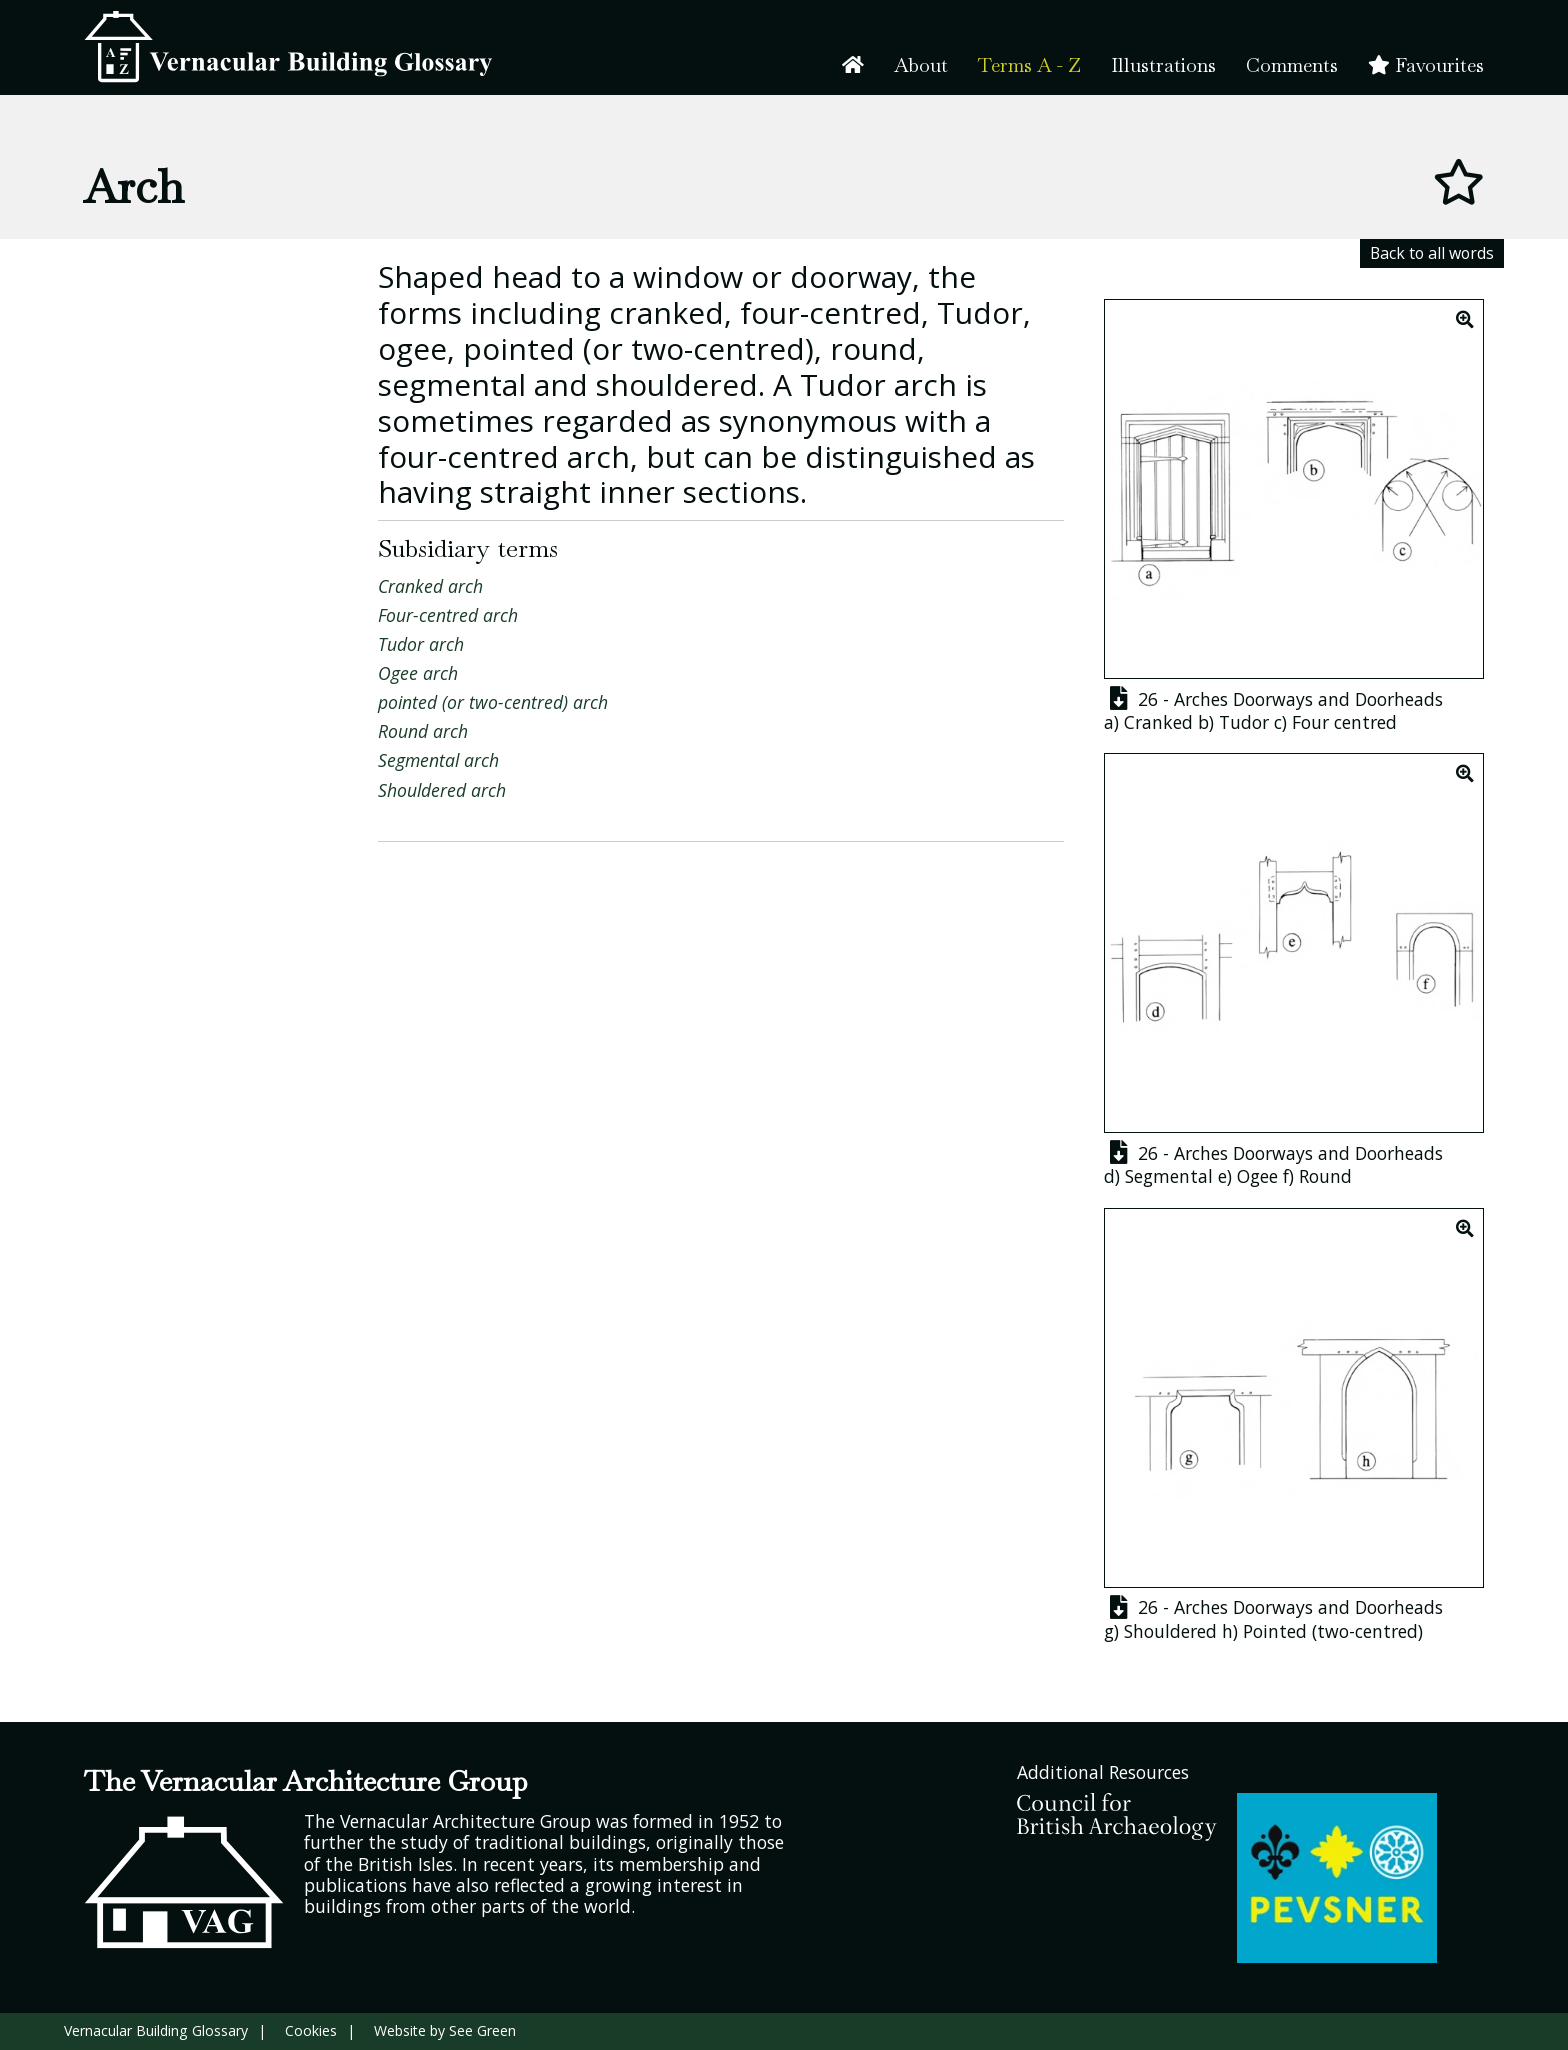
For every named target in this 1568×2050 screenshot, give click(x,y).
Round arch (423, 731)
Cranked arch (430, 586)
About (921, 65)
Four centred (1344, 722)
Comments (1292, 65)
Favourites (1426, 65)
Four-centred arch (448, 615)
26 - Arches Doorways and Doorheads (1273, 699)
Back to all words (1432, 253)
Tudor (1244, 722)
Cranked (1158, 722)
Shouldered (1170, 1631)
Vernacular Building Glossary (156, 2030)
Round (1325, 1176)
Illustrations (1163, 65)
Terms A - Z (1029, 65)
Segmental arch (438, 760)
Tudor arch (421, 644)
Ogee (1257, 1176)
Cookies (311, 2030)
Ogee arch (418, 673)
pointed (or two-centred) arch (493, 702)
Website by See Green (445, 2030)
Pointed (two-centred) (1333, 1631)
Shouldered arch (442, 790)
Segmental (1169, 1176)
